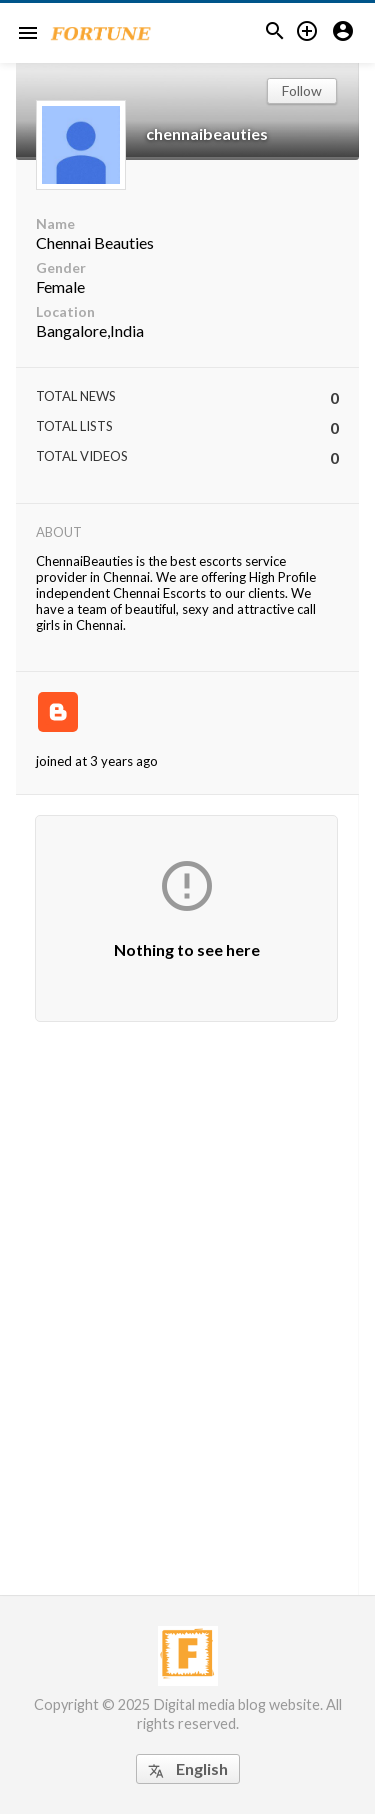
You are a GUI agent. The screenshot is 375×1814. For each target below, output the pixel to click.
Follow (302, 90)
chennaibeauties (207, 133)
